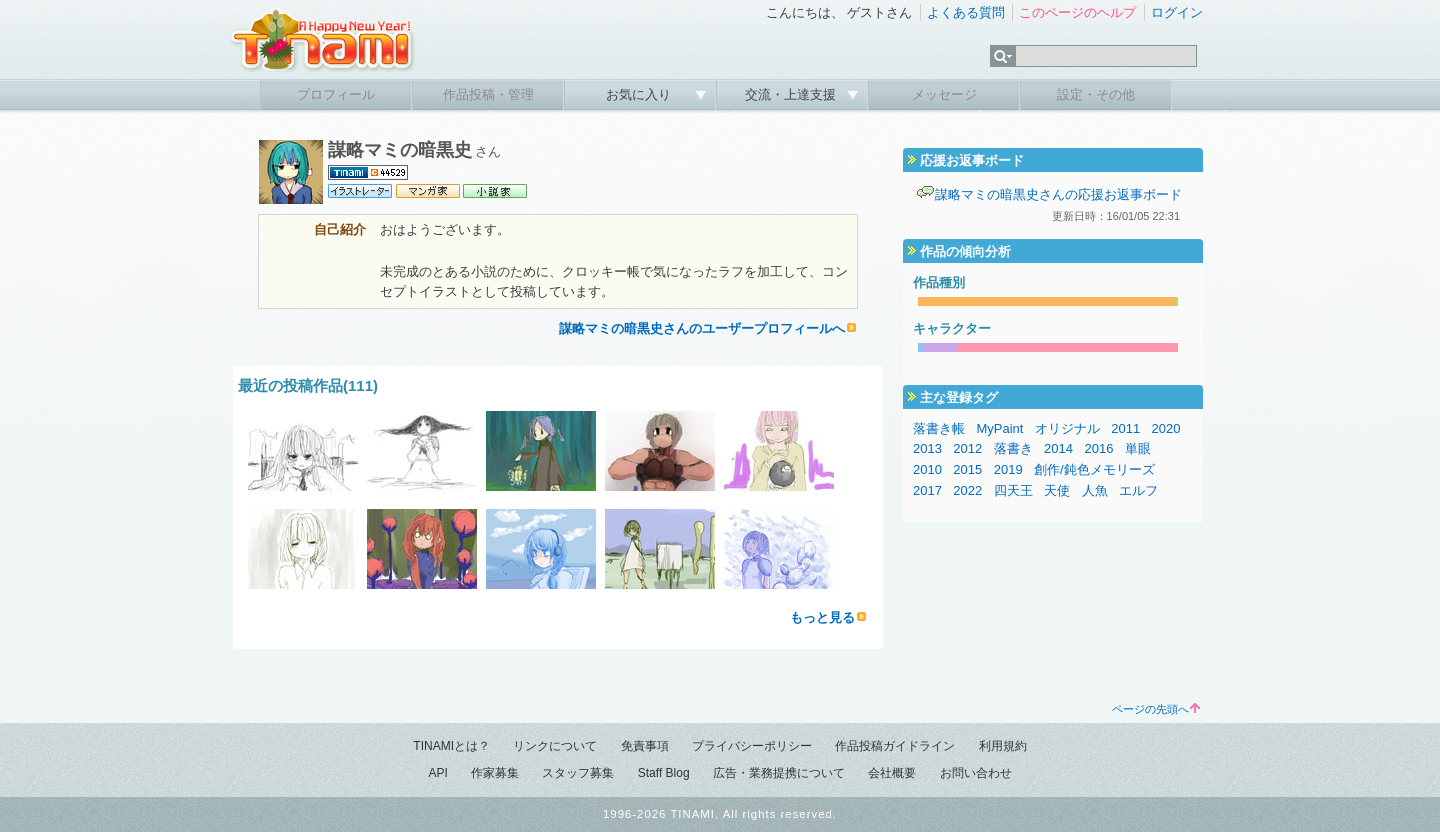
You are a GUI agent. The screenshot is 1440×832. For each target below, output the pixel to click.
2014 (1058, 448)
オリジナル (1067, 428)
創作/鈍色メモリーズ (1094, 469)
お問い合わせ (976, 773)
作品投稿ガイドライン (895, 746)
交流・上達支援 (792, 94)
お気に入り (640, 94)
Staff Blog (664, 773)
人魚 (1095, 490)
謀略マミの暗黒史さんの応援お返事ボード (1058, 194)
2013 (927, 448)
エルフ (1138, 490)
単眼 (1138, 448)
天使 (1057, 490)
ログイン (1177, 12)
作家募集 (495, 773)
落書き (1013, 448)
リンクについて (555, 746)
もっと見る (822, 617)
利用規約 (1003, 746)
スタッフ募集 (578, 773)
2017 (927, 490)
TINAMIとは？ (451, 746)
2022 (967, 490)
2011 (1125, 428)
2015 (967, 469)
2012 (967, 448)
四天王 (1013, 490)
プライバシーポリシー (752, 746)
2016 (1098, 448)
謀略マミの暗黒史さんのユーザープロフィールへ (702, 328)
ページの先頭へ (1156, 709)
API (437, 773)
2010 (927, 469)
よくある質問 (966, 12)
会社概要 (892, 773)
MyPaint (999, 428)
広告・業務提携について (779, 773)
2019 (1008, 469)
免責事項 (645, 746)
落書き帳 (939, 428)
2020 (1166, 428)
